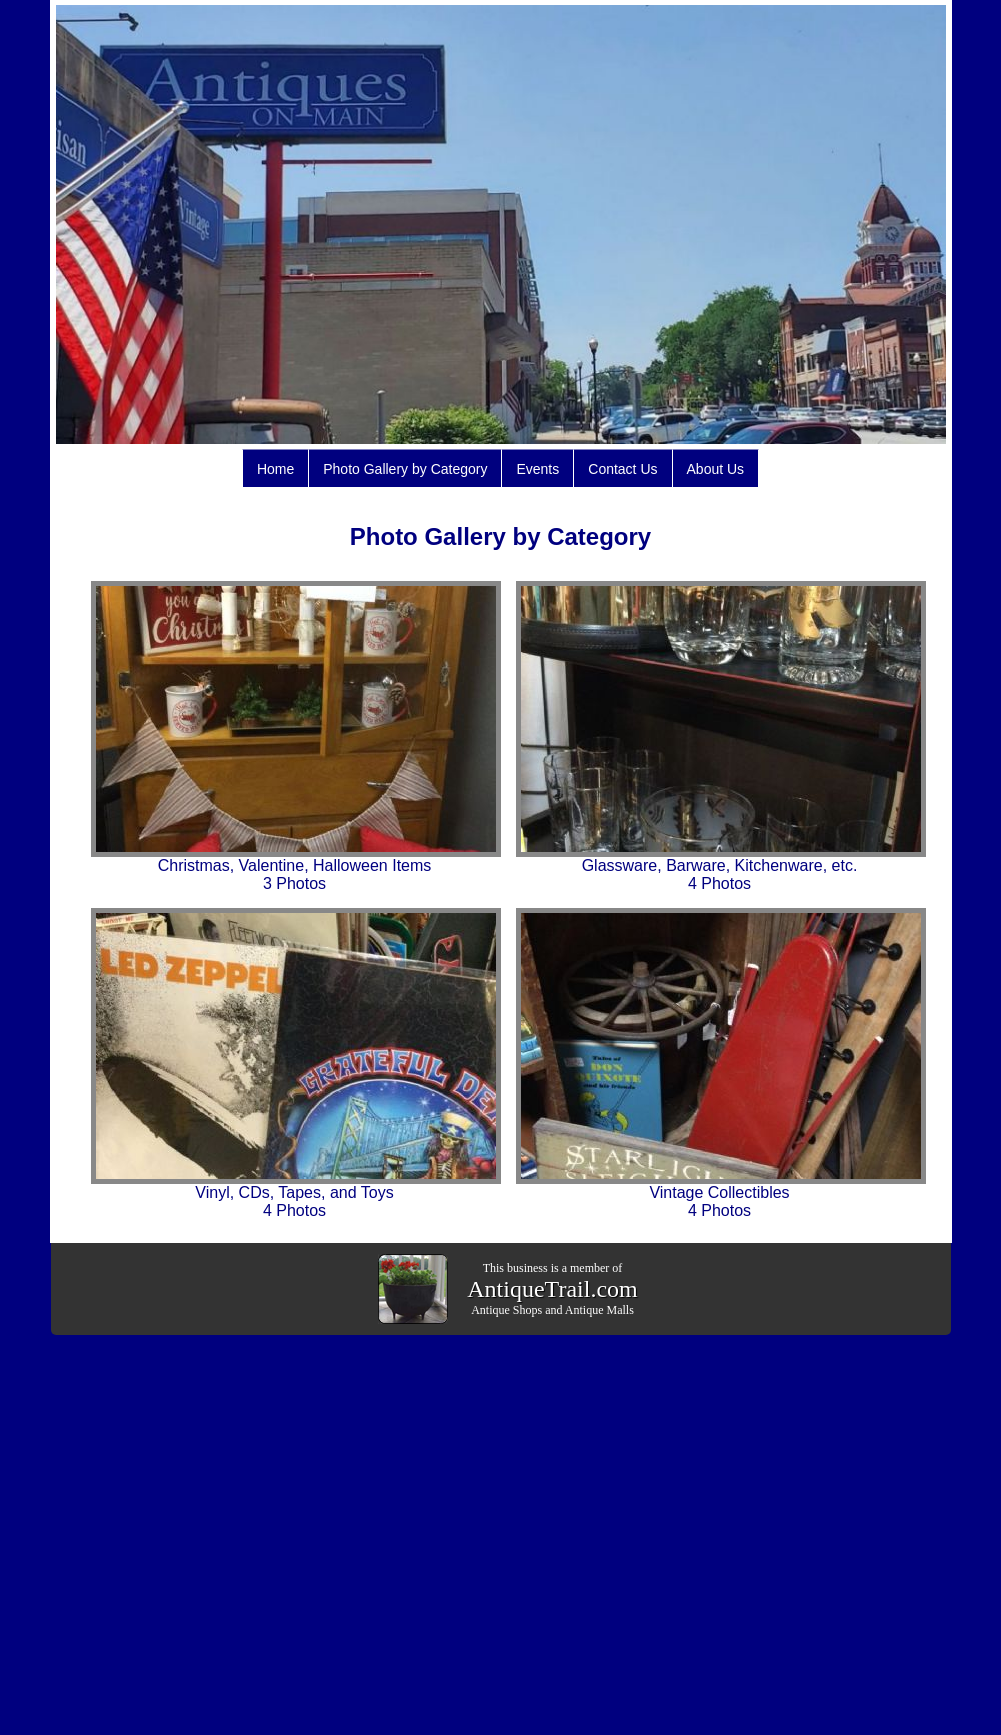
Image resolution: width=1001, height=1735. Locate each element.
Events (537, 469)
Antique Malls (599, 1310)
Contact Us (622, 469)
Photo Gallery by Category (405, 469)
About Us (716, 469)
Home (275, 469)
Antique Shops (506, 1310)
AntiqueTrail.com (552, 1289)
